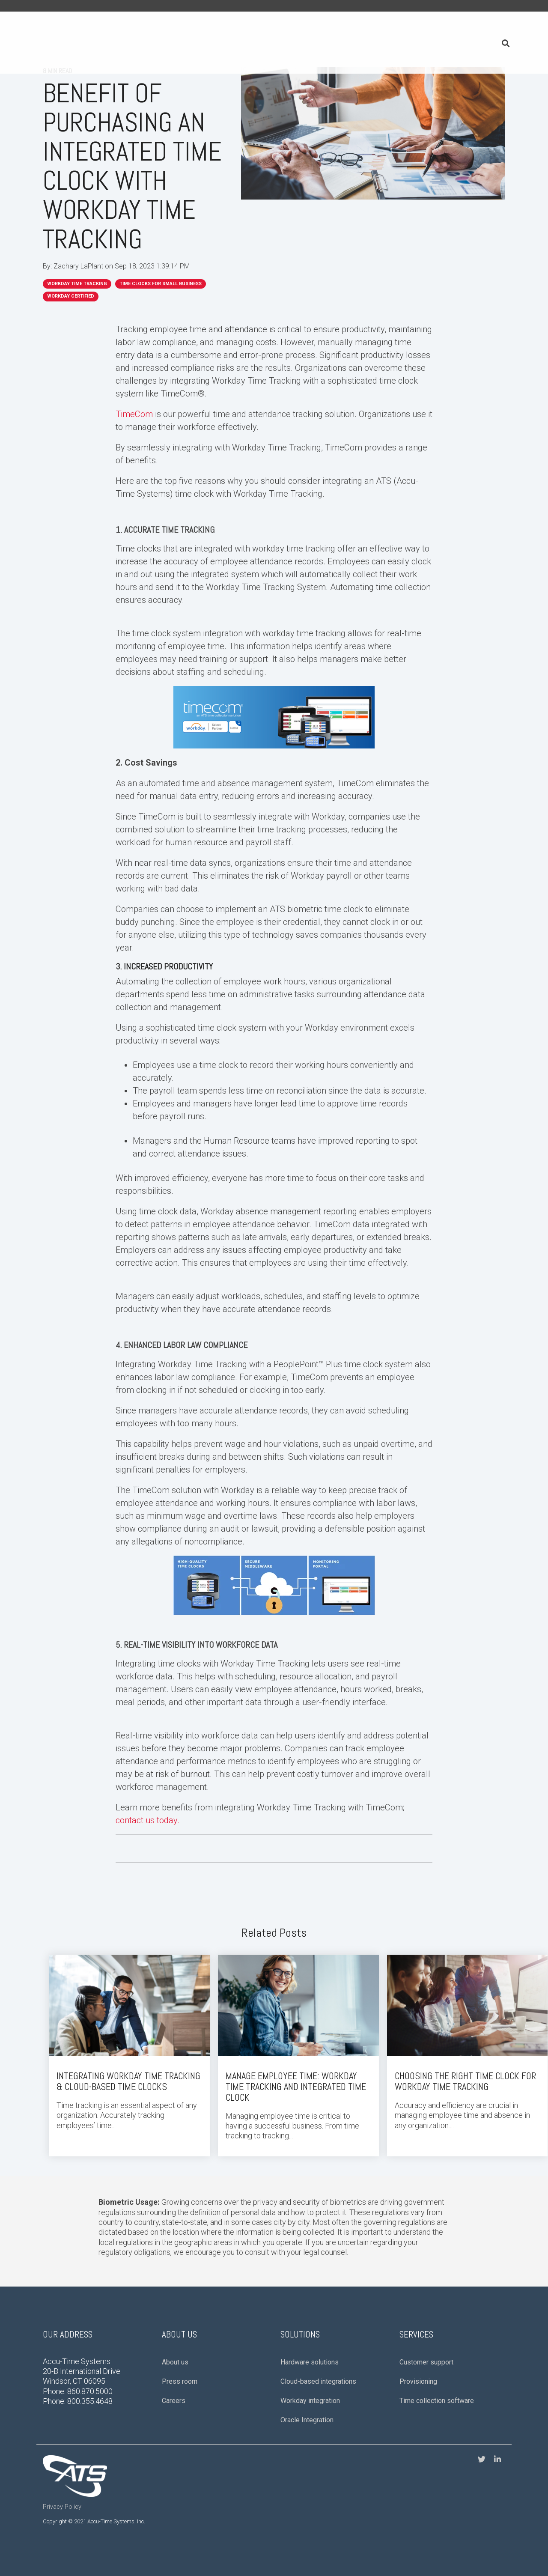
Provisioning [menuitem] (418, 2371)
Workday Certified (70, 296)
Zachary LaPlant (79, 266)
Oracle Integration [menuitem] (307, 2409)
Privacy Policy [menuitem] (62, 2496)
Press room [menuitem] (179, 2371)
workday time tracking (77, 283)
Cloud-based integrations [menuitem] (318, 2371)
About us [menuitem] (175, 2351)
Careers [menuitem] (173, 2390)
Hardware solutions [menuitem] (309, 2351)
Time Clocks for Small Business (160, 283)
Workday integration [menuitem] (310, 2390)
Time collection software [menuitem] (436, 2390)
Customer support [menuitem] (426, 2351)
